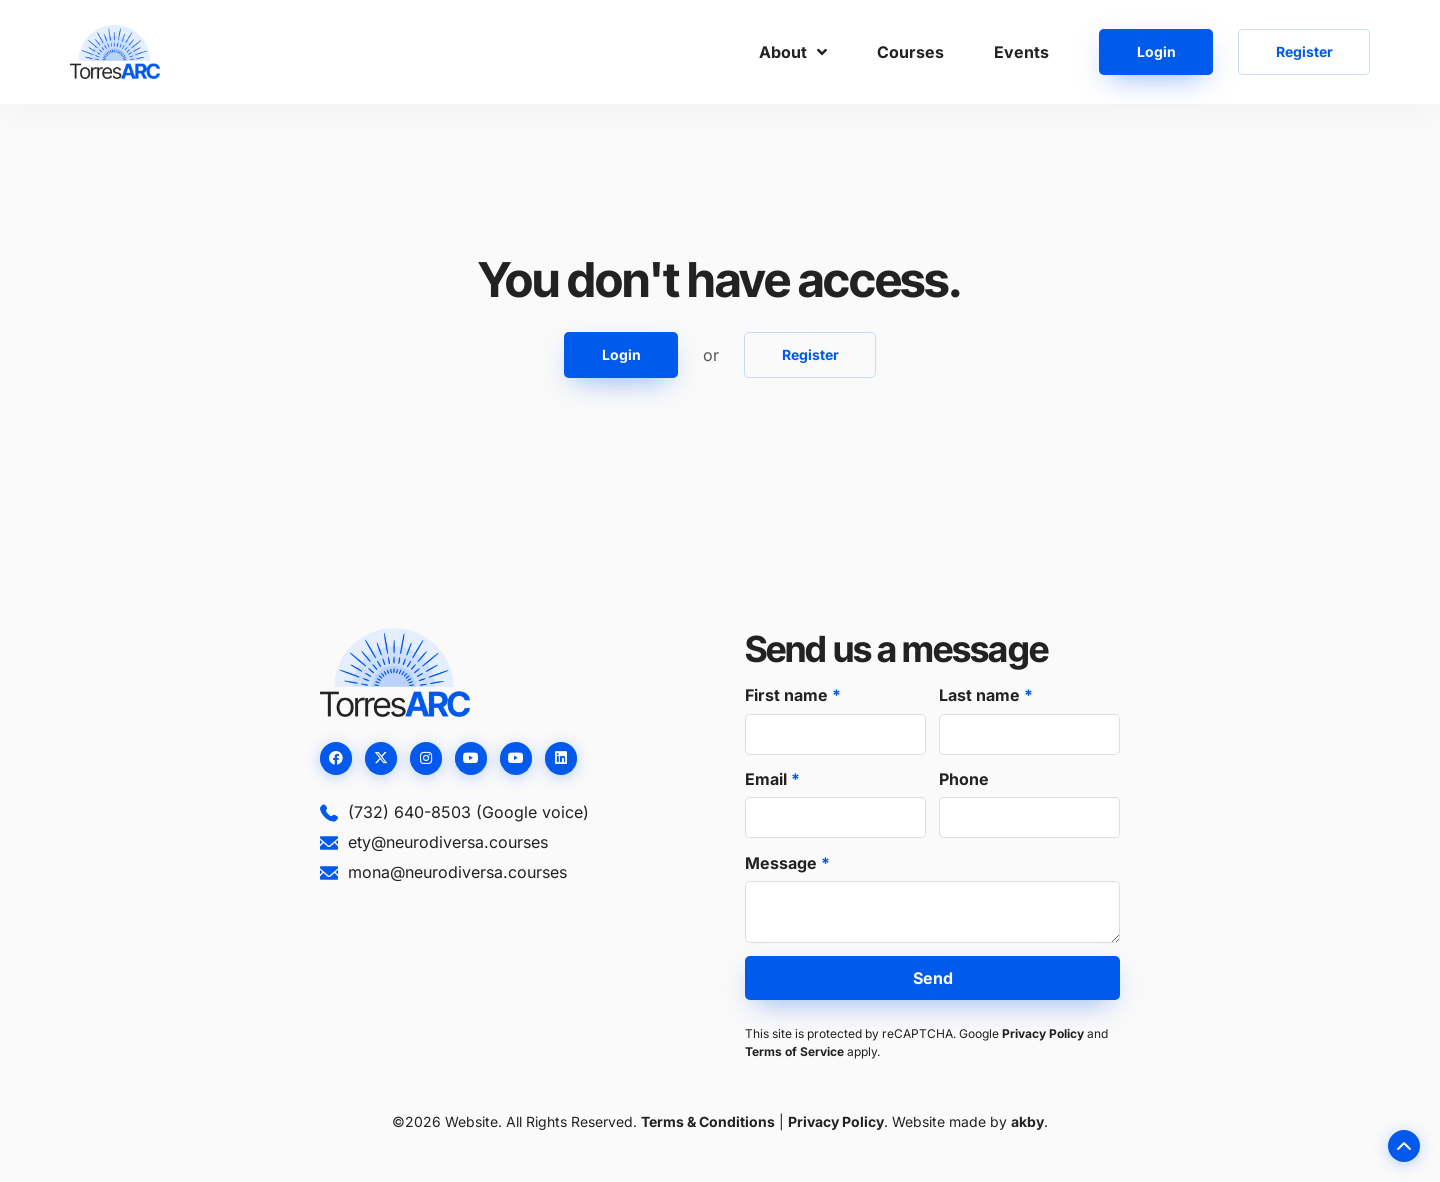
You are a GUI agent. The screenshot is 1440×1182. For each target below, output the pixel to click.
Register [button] (1304, 51)
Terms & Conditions (708, 1121)
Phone (964, 779)
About (793, 52)
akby (1027, 1121)
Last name (981, 695)
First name (788, 695)
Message (783, 863)
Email (768, 779)
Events (1021, 52)
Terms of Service (794, 1051)
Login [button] (1156, 51)
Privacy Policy (1043, 1033)
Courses (910, 52)
